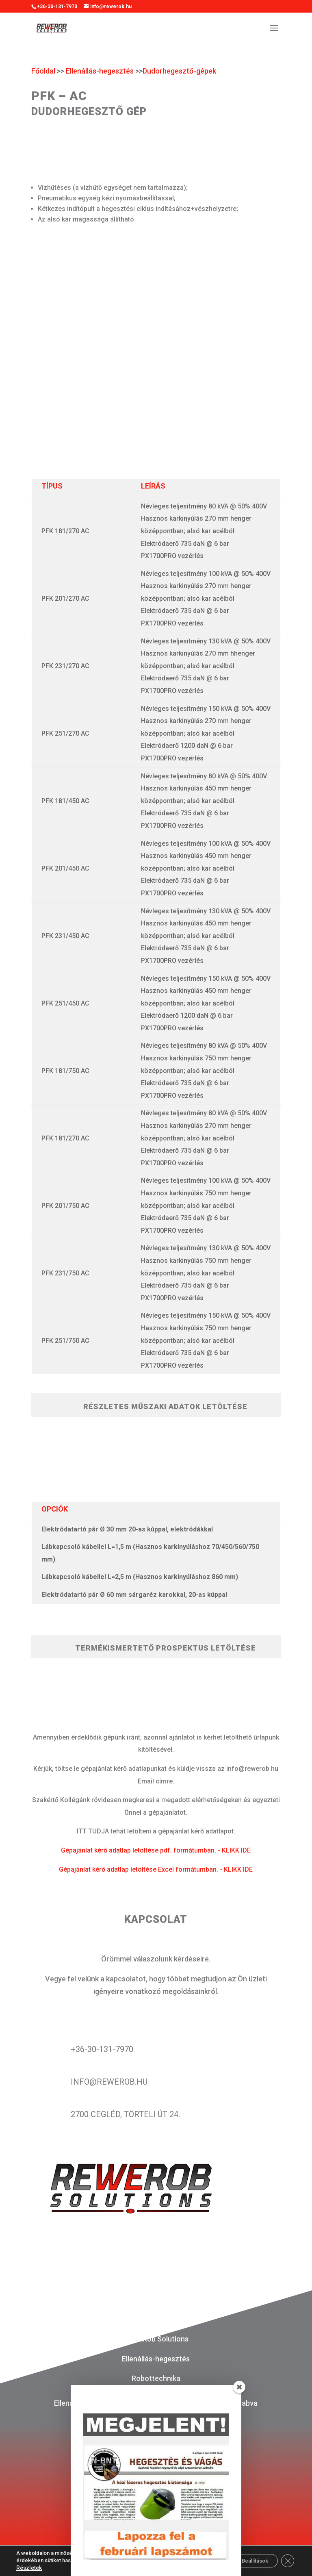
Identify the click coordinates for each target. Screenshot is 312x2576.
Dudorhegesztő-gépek (179, 71)
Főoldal (43, 71)
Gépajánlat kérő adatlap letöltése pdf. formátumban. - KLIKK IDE (156, 1850)
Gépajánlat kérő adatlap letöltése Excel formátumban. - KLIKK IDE (156, 1869)
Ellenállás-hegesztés (100, 71)
